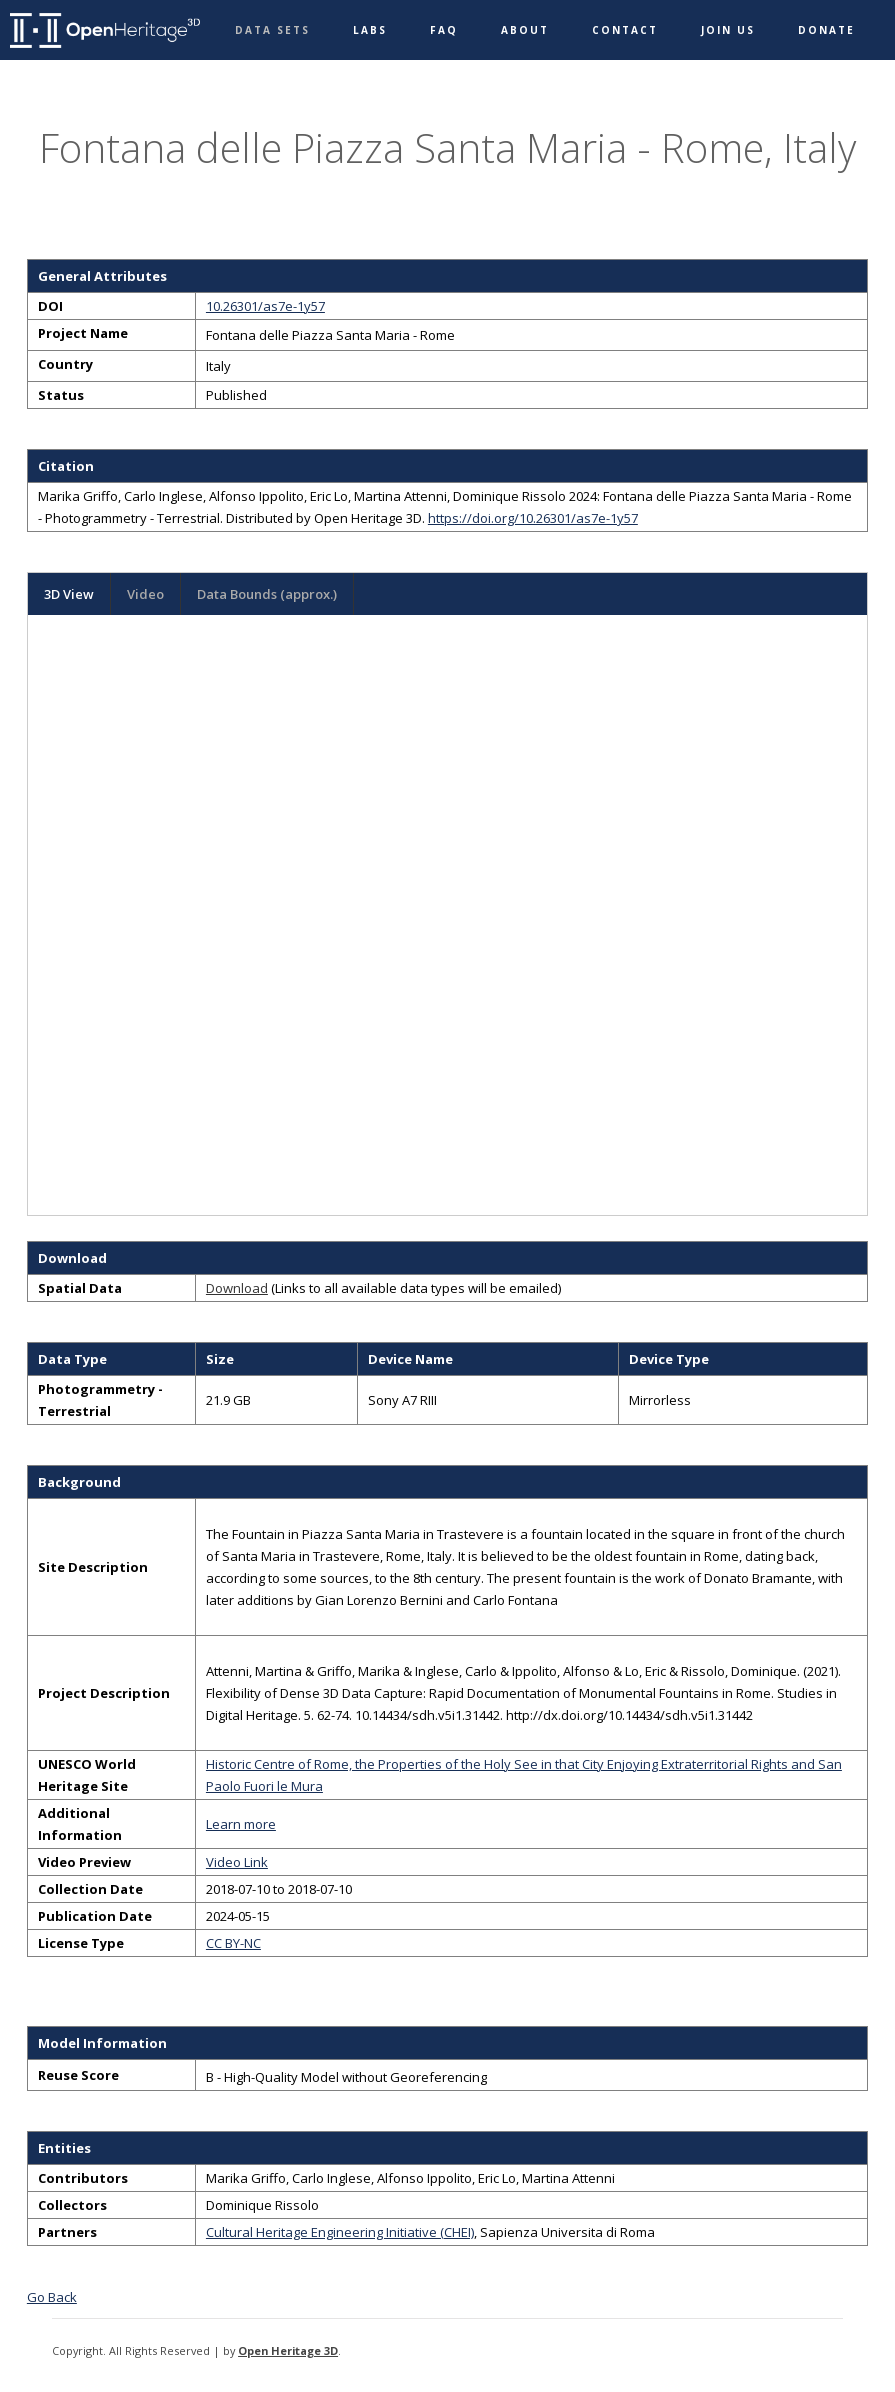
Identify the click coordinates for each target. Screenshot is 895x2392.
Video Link (237, 1862)
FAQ (444, 30)
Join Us (728, 30)
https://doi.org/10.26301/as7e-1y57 (533, 518)
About (525, 30)
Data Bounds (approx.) (267, 594)
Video (145, 594)
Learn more (241, 1824)
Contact (625, 30)
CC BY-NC (233, 1943)
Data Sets (272, 30)
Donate (826, 30)
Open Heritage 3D (288, 2350)
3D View (69, 594)
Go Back (52, 2297)
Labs (370, 30)
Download (237, 1288)
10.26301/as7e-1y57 (265, 306)
